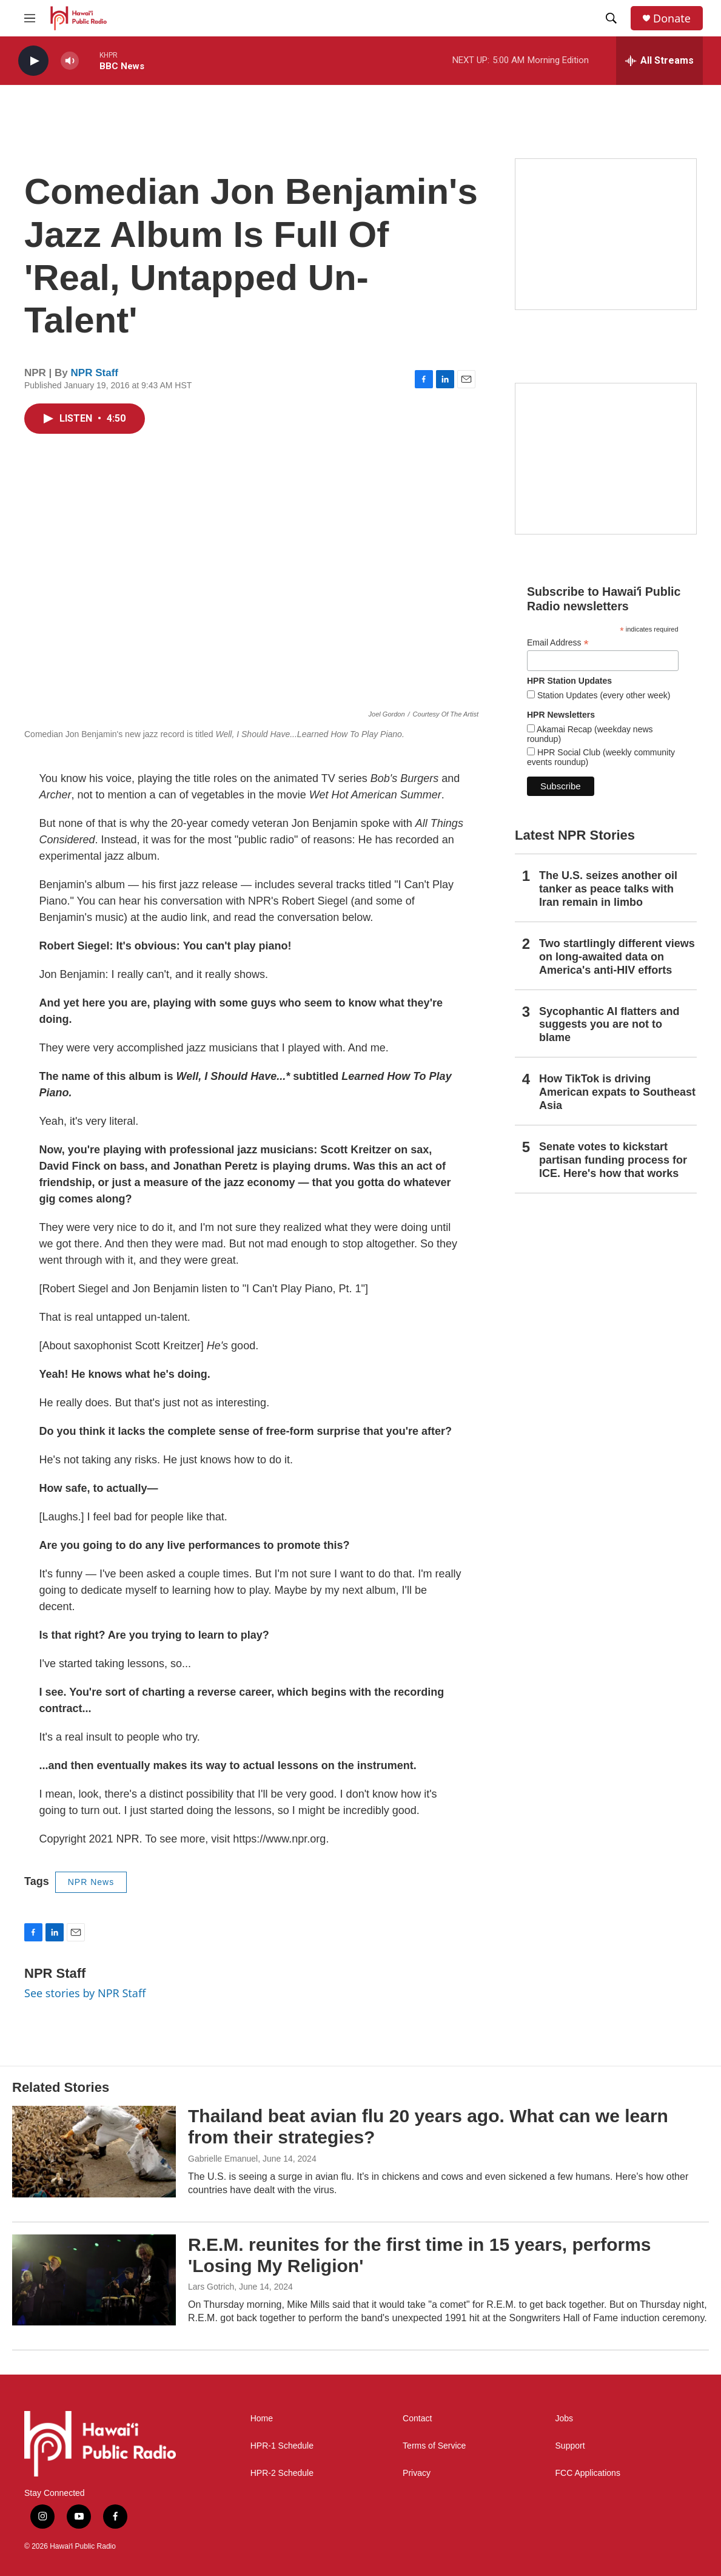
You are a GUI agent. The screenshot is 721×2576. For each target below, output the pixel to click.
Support (570, 2445)
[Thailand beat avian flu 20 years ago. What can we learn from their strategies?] (94, 2151)
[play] (33, 61)
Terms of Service (434, 2445)
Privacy (417, 2473)
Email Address (558, 643)
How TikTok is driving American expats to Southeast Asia (617, 1092)
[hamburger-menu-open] (29, 18)
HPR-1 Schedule (282, 2445)
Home (261, 2418)
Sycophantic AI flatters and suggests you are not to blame (609, 1024)
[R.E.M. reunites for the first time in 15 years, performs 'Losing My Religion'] (94, 2279)
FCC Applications (587, 2473)
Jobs (564, 2418)
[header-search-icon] (611, 18)
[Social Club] (605, 458)
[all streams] (659, 60)
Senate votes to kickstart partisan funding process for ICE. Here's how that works (613, 1160)
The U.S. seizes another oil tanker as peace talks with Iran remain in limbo (608, 888)
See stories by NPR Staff (85, 1993)
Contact (417, 2418)
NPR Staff (94, 373)
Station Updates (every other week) (602, 695)
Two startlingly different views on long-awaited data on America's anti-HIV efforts (617, 956)
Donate (672, 18)
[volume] (69, 61)
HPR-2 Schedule (282, 2473)
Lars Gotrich (211, 2286)
